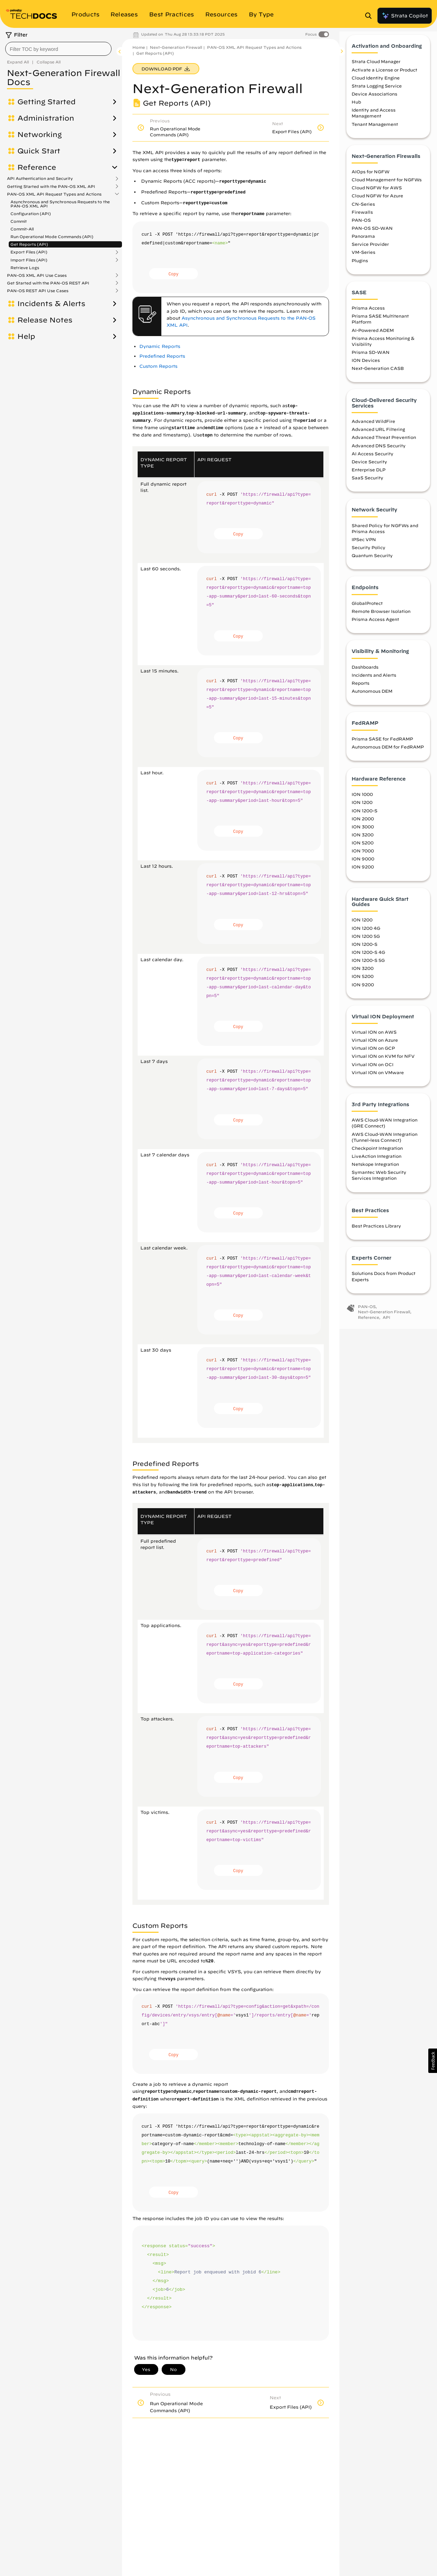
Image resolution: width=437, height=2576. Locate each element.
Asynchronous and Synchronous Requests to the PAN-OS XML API (60, 203)
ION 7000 (363, 857)
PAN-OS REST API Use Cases (37, 291)
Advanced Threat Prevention (384, 444)
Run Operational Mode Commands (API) (51, 236)
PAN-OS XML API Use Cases (37, 275)
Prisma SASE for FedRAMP (382, 745)
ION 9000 (363, 865)
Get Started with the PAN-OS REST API (48, 283)
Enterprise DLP (368, 476)
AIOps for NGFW (371, 178)
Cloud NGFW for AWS (377, 194)
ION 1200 (362, 809)
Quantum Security (372, 562)
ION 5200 (363, 849)
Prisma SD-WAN (371, 359)
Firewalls (362, 218)
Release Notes (44, 320)
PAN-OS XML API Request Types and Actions (54, 194)
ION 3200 (363, 841)
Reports (360, 689)
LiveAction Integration (376, 1163)
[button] (432, 2061)
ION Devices (366, 367)
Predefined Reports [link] (162, 356)
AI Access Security (372, 460)
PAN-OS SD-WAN (372, 235)
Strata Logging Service (377, 92)
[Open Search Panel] (370, 16)
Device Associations (374, 100)
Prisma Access (368, 314)
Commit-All (22, 229)
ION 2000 (363, 825)
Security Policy (368, 554)
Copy (173, 274)
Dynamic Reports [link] (159, 346)
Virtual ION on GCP (373, 1055)
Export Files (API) (28, 252)
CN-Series (363, 210)
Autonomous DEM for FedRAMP (388, 753)
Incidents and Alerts (374, 681)
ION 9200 (363, 873)
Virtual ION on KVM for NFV (383, 1063)
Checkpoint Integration (377, 1155)
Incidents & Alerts (51, 303)
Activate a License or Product (384, 76)
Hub (356, 108)
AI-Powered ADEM (373, 337)
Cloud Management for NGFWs (387, 186)
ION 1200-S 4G (368, 959)
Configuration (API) (30, 213)
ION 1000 (362, 801)
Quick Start (38, 151)
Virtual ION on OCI (372, 1071)
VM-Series (363, 259)
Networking (39, 134)
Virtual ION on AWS (374, 1038)
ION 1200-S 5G (368, 967)
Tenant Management (375, 131)
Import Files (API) (28, 260)
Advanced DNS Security (379, 452)
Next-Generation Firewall (176, 47)
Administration (45, 118)
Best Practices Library (376, 1232)
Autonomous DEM (372, 698)
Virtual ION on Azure (375, 1046)
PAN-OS (361, 227)
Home (138, 47)
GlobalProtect (367, 610)
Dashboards (365, 673)
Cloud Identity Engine (376, 84)
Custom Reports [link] (158, 366)
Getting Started (46, 102)
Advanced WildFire (373, 428)
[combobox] (58, 49)
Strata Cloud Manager (376, 68)
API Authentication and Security (40, 178)
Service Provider (370, 251)
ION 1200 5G (366, 943)
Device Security (369, 468)
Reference (36, 167)
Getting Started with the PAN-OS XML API (51, 186)
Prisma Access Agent (375, 626)
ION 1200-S (364, 817)
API (386, 1324)
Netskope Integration (375, 1171)
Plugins (360, 267)
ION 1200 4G (366, 935)
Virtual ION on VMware (378, 1079)
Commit (18, 221)
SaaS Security (367, 484)
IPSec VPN (364, 546)
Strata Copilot (404, 16)
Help (26, 336)
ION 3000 (363, 833)
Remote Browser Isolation (381, 618)
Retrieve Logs (24, 267)
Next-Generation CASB (378, 375)
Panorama (363, 243)
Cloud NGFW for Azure (377, 202)
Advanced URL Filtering (378, 436)
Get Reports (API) (29, 244)
